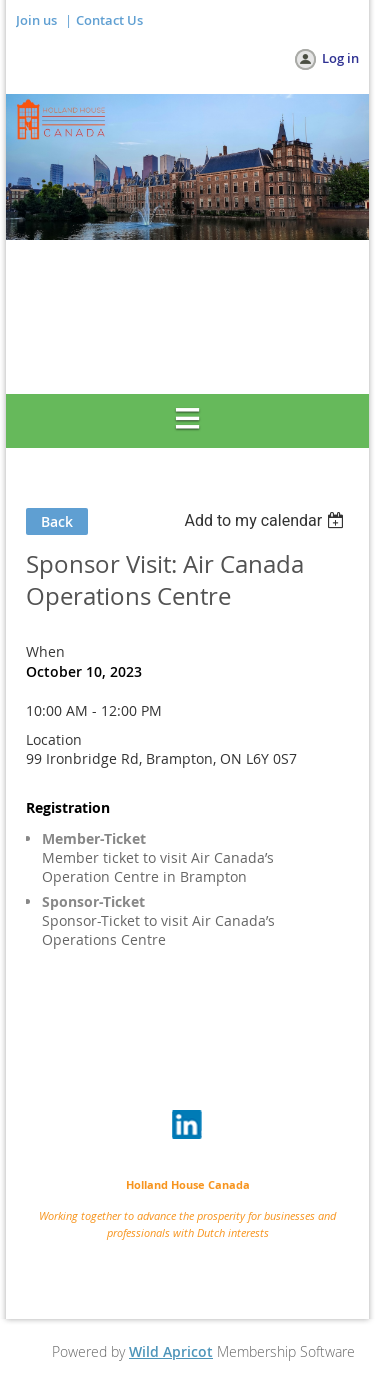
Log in (340, 58)
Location (54, 739)
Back (57, 521)
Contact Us (109, 20)
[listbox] (266, 520)
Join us (36, 20)
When (45, 651)
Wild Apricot (171, 1351)
